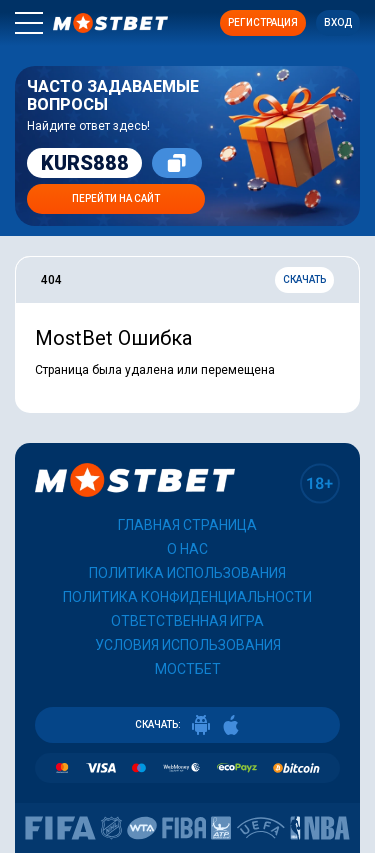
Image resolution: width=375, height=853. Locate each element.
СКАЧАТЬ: (188, 725)
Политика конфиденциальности (187, 597)
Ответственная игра (187, 621)
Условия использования (188, 645)
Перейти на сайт (116, 198)
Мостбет (188, 669)
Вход (338, 22)
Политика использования (187, 573)
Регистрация (263, 22)
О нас (187, 549)
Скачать (304, 279)
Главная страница (187, 525)
